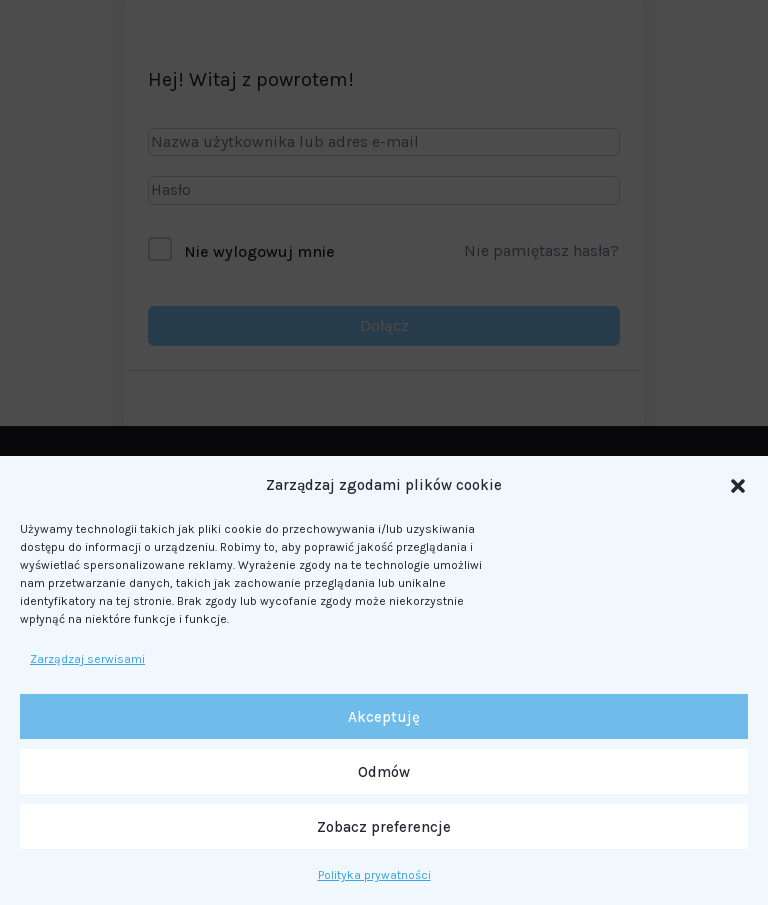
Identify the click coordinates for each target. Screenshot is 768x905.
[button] (738, 486)
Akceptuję (384, 717)
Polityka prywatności (374, 875)
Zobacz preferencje (384, 827)
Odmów (384, 772)
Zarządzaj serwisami (87, 659)
